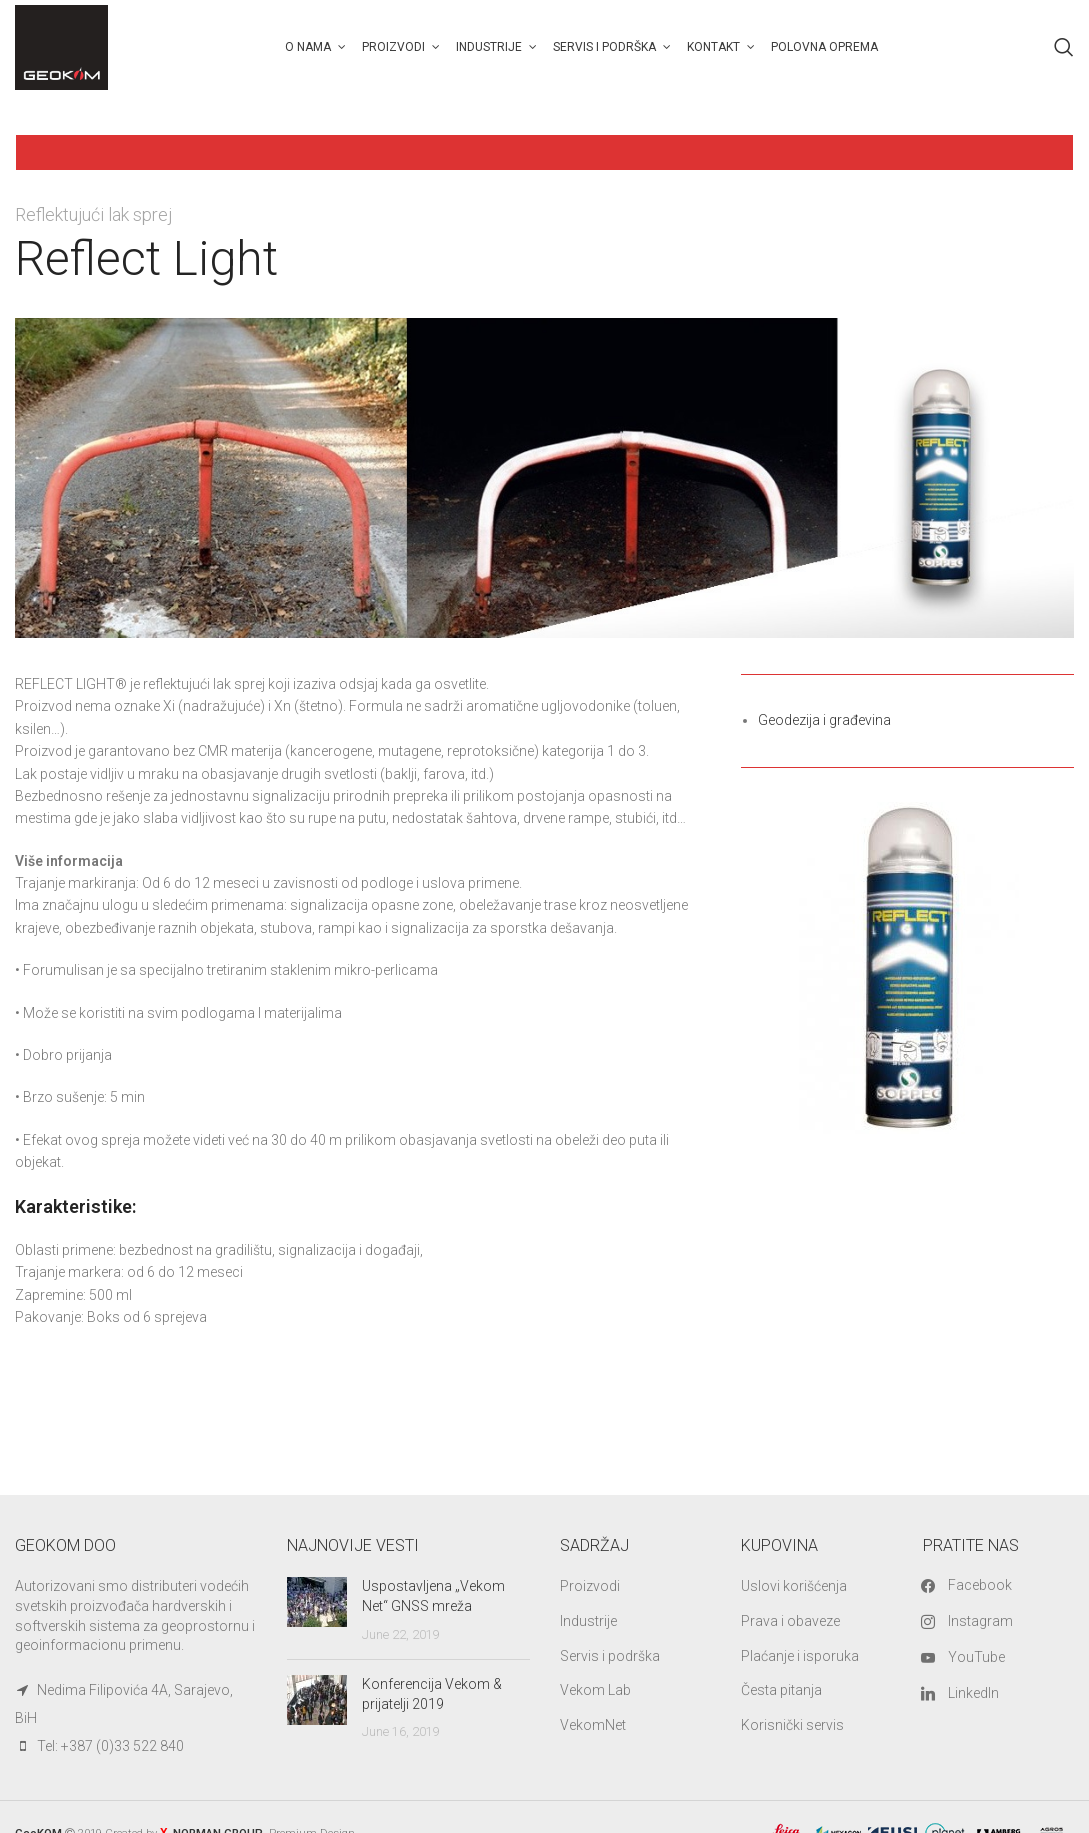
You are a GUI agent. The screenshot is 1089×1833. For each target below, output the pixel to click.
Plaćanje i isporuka (800, 1656)
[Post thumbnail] (317, 1611)
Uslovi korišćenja (794, 1587)
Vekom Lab (595, 1691)
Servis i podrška (610, 1656)
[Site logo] (62, 46)
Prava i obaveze (790, 1621)
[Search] (1064, 48)
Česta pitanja (781, 1691)
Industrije (588, 1621)
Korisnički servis (792, 1725)
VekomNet (593, 1725)
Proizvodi (590, 1587)
